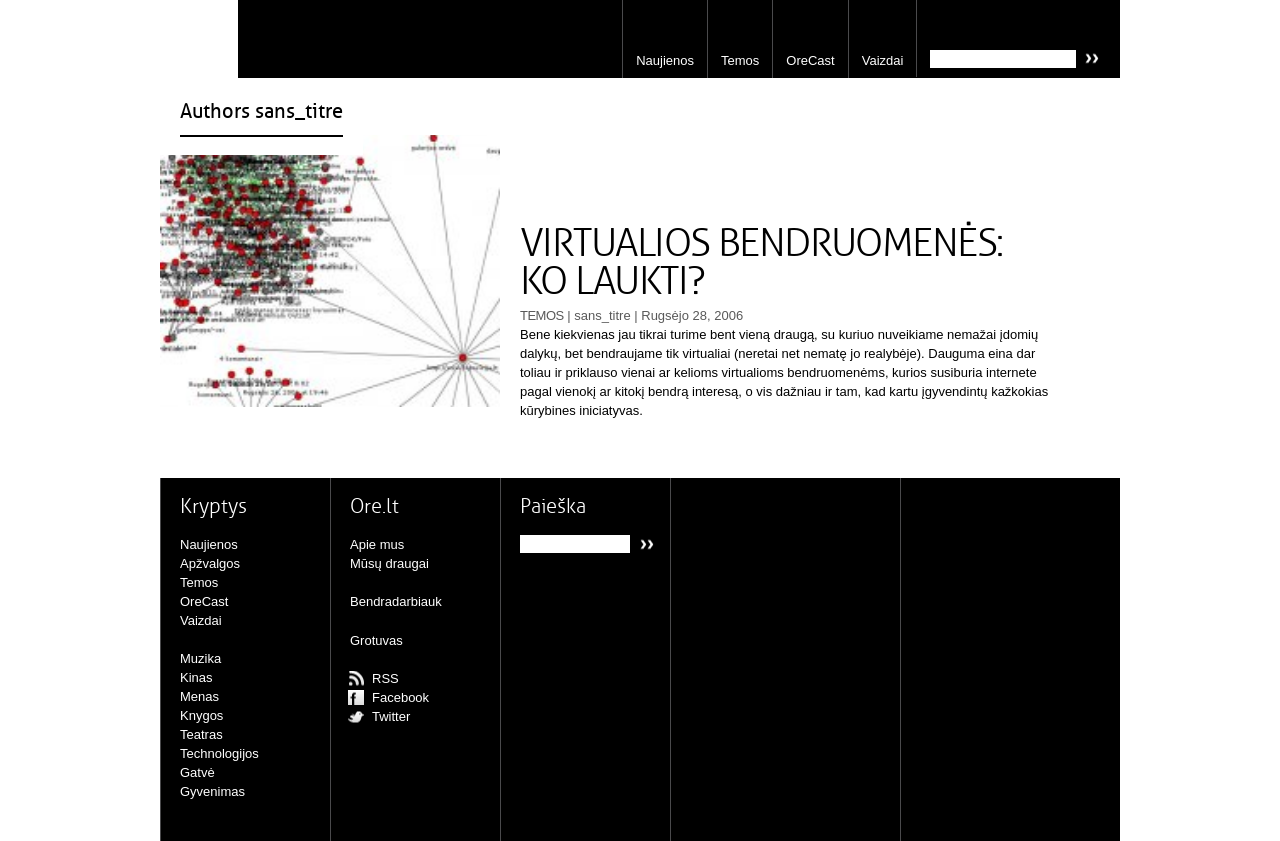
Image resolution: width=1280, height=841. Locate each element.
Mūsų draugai (389, 563)
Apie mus (377, 544)
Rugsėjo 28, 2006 (692, 315)
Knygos (201, 715)
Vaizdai (883, 60)
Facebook (400, 697)
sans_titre (602, 315)
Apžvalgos (210, 563)
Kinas (196, 677)
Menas (199, 696)
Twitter (391, 716)
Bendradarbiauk (396, 601)
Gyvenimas (212, 791)
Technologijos (219, 753)
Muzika (200, 658)
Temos (740, 60)
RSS (385, 678)
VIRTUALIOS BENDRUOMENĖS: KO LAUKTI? (761, 263)
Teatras (201, 734)
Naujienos (665, 60)
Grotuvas (376, 640)
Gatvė (197, 772)
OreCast (810, 60)
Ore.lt (199, 39)
